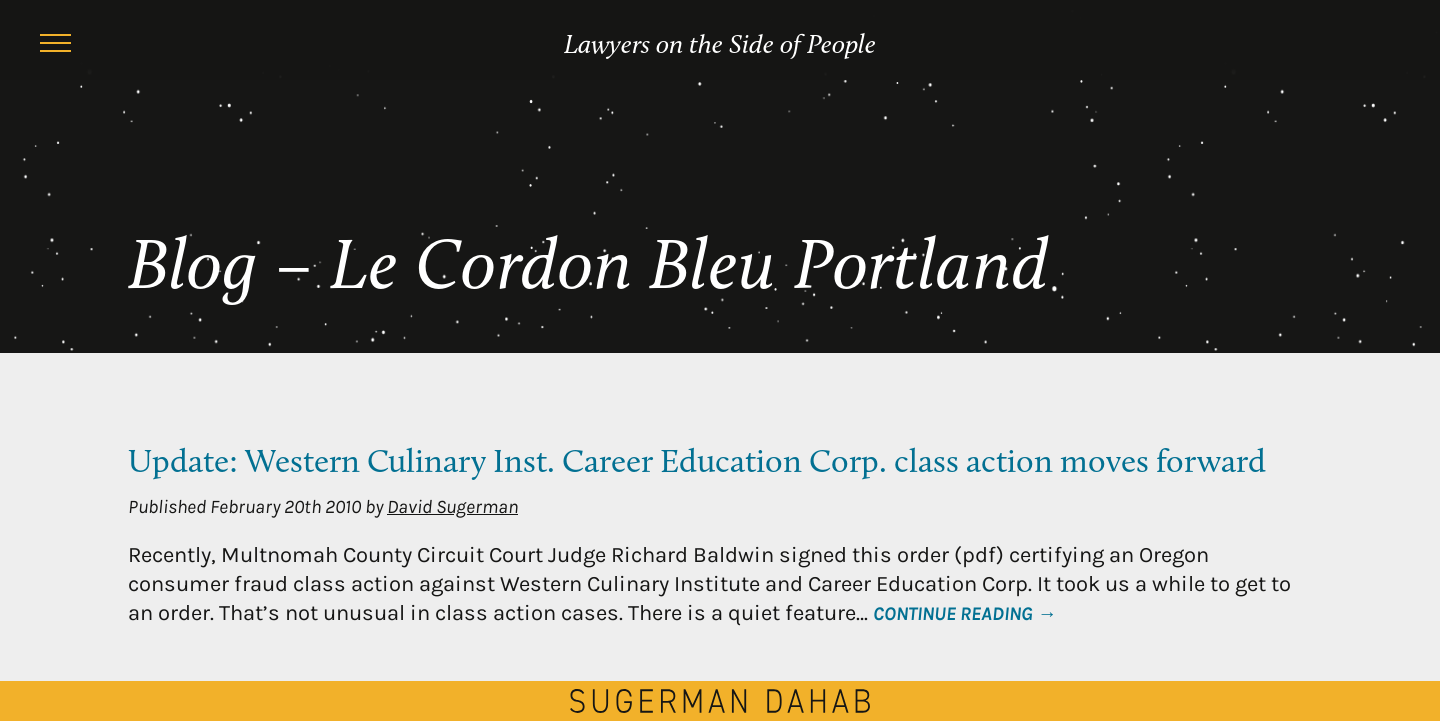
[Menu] (55, 46)
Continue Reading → (964, 613)
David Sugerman (452, 506)
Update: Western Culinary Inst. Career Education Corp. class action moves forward (697, 463)
